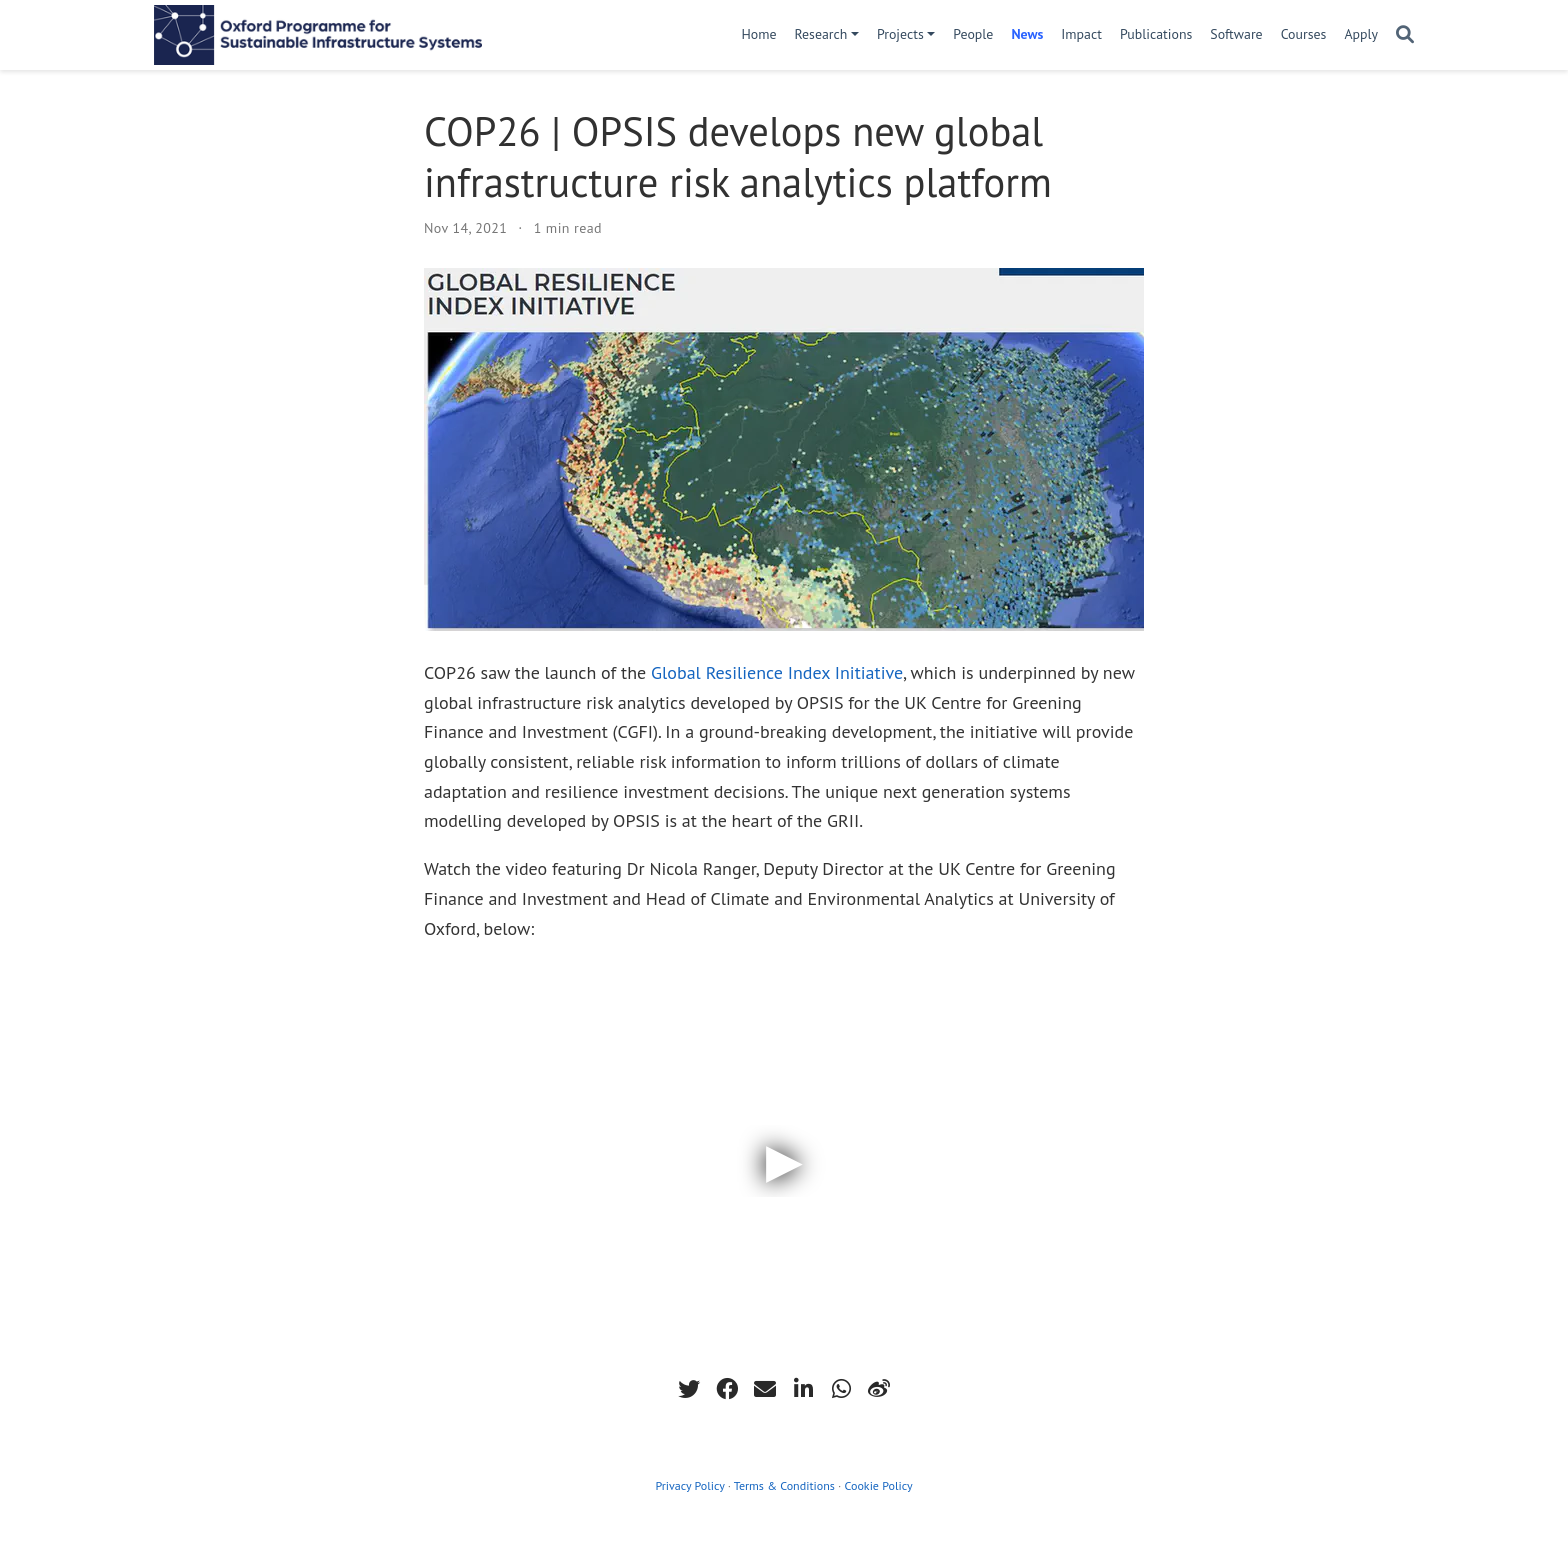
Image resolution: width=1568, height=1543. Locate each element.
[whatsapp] (841, 1389)
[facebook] (727, 1389)
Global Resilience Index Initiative (777, 672)
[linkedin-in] (803, 1389)
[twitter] (689, 1389)
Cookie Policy (879, 1485)
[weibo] (879, 1389)
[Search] (1405, 35)
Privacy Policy (689, 1485)
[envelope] (765, 1389)
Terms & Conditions (784, 1485)
